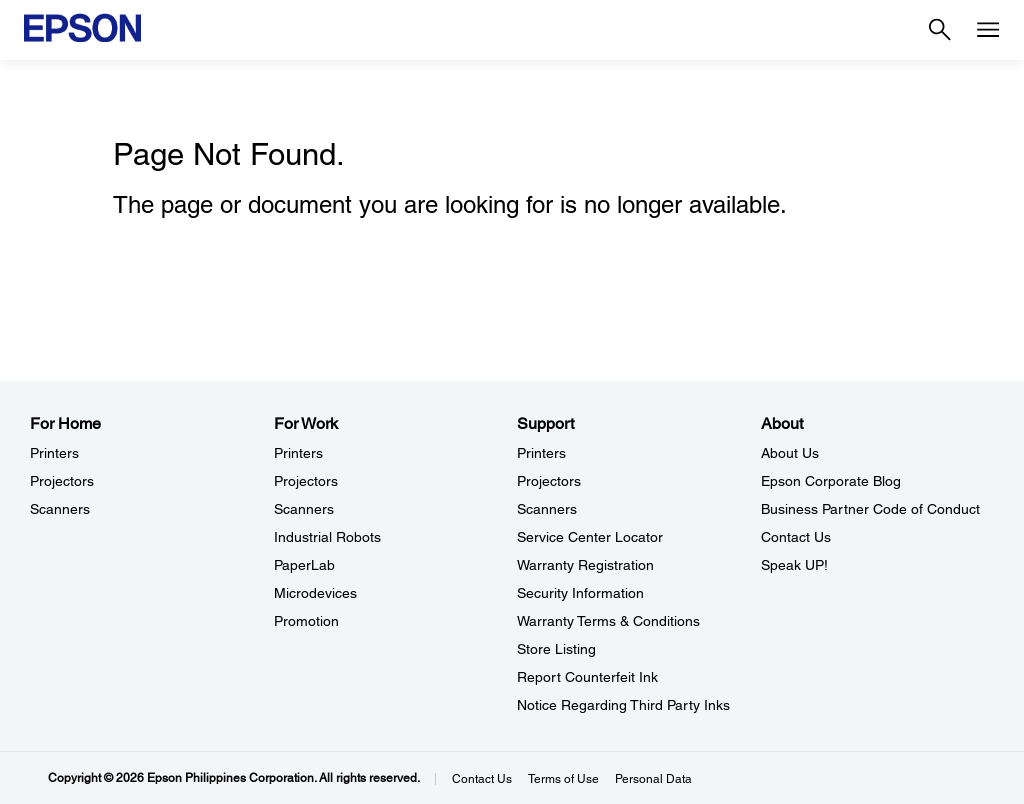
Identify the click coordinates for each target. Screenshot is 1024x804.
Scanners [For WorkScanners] (304, 509)
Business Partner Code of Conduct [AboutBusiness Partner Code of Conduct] (870, 509)
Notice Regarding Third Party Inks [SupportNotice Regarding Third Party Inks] (623, 705)
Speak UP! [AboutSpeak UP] (794, 565)
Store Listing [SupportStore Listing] (556, 649)
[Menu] (988, 30)
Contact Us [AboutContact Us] (796, 537)
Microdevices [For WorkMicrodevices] (315, 593)
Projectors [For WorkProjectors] (306, 481)
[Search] (940, 30)
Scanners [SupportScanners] (547, 509)
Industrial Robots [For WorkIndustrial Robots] (327, 537)
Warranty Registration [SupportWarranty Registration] (585, 565)
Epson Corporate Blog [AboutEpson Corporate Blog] (831, 481)
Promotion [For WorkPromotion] (306, 621)
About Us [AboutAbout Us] (790, 453)
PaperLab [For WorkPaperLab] (304, 565)
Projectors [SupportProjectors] (549, 481)
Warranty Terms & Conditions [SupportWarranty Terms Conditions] (608, 621)
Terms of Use (563, 779)
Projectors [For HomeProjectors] (62, 481)
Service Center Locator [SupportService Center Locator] (590, 537)
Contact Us (482, 779)
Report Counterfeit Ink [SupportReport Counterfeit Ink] (587, 677)
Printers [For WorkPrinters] (298, 453)
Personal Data (653, 779)
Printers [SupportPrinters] (541, 453)
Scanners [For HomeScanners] (60, 509)
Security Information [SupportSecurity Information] (580, 593)
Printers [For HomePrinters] (54, 453)
